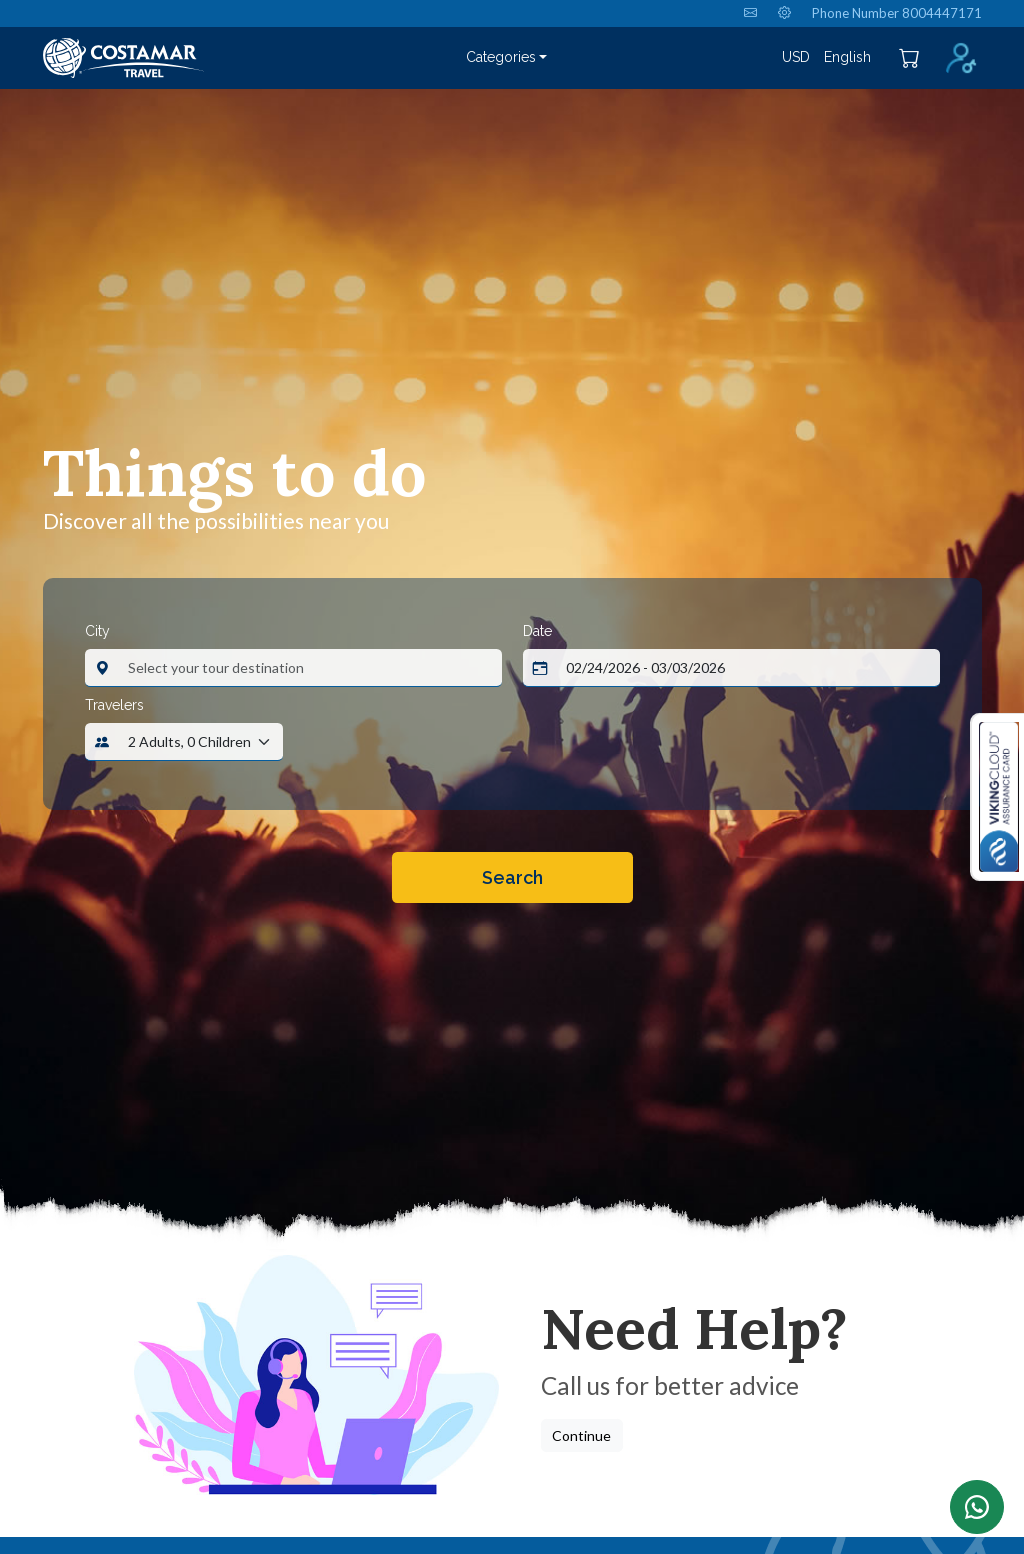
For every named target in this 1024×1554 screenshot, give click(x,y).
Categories (501, 57)
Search (512, 877)
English (847, 57)
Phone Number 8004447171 (897, 13)
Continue (581, 1435)
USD (796, 57)
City (97, 631)
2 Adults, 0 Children (189, 741)
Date (537, 631)
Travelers (114, 705)
